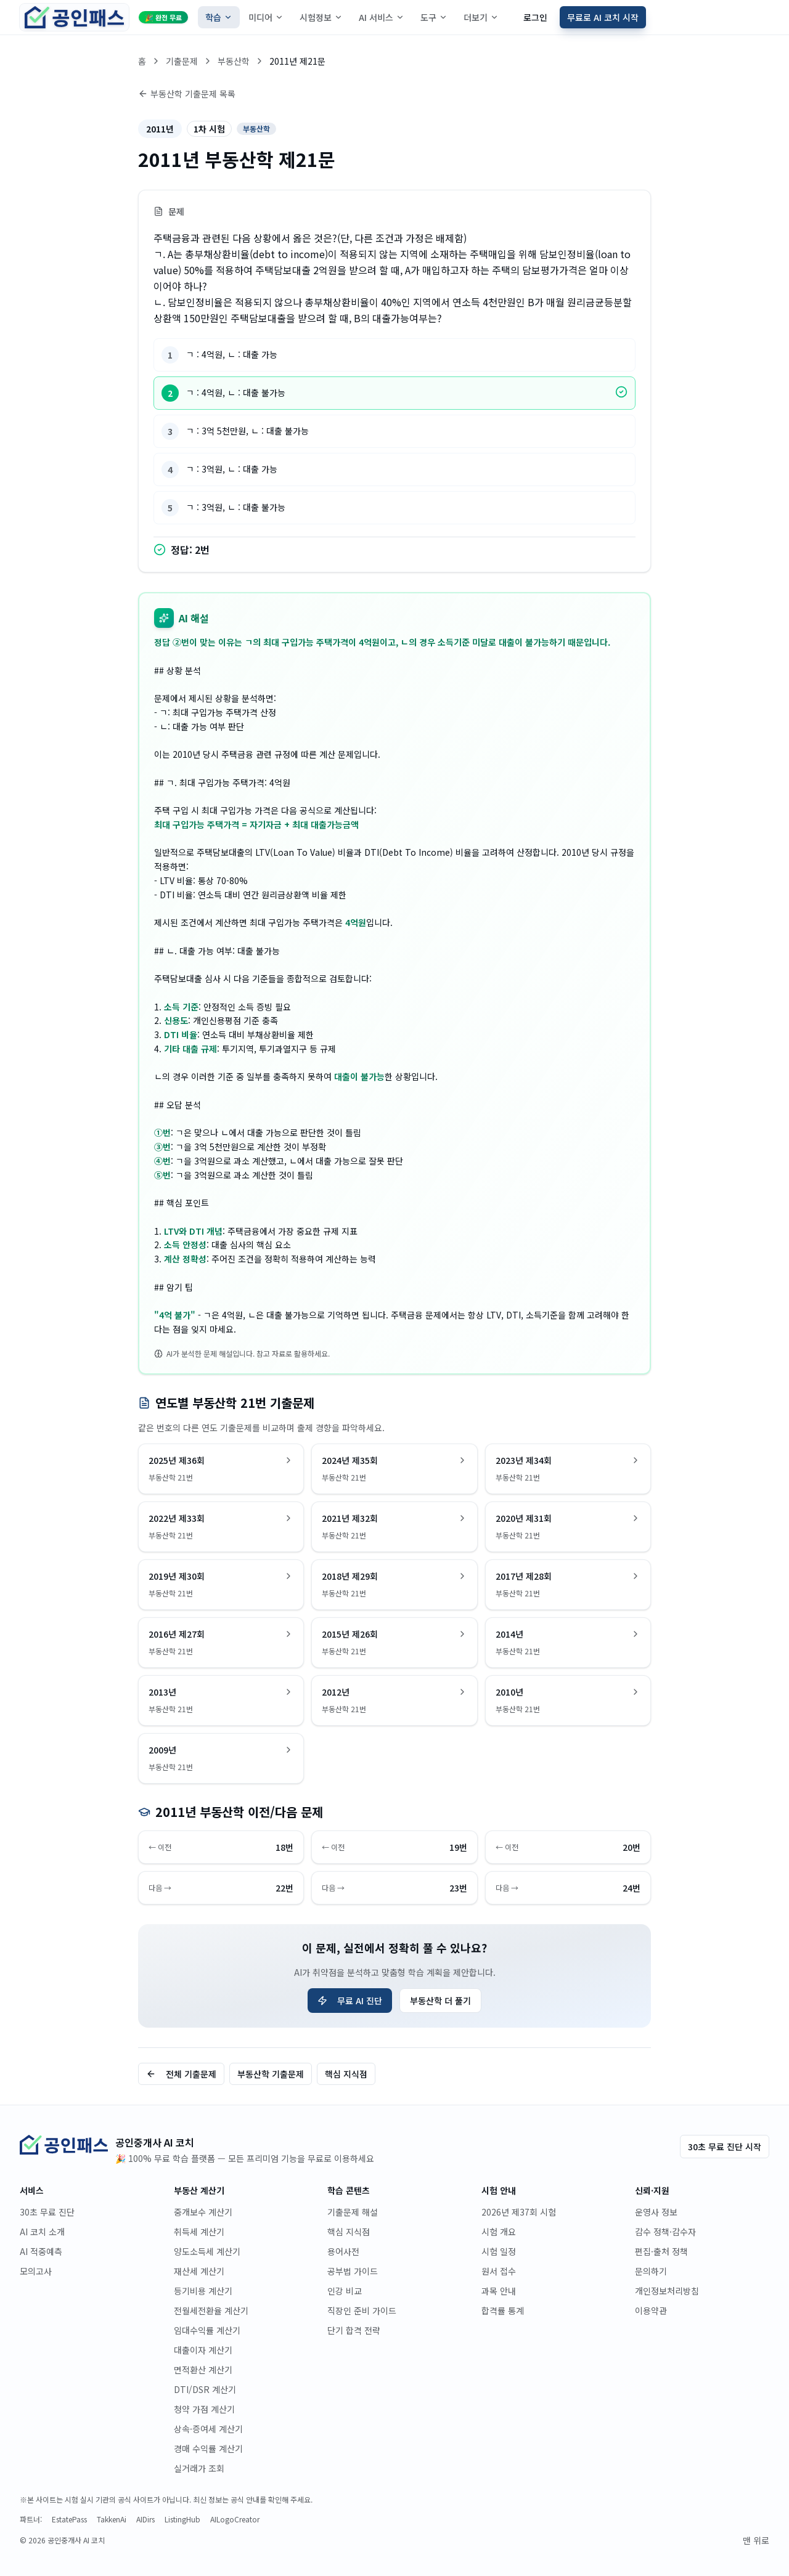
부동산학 (234, 61)
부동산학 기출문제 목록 (186, 93)
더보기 (481, 17)
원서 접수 (498, 2271)
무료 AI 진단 (349, 2000)
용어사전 (343, 2251)
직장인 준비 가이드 (361, 2310)
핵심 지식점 (346, 2074)
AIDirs (145, 2519)
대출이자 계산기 (203, 2350)
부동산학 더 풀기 (440, 2000)
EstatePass (69, 2519)
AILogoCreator (235, 2519)
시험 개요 (498, 2231)
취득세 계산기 (199, 2231)
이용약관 (651, 2310)
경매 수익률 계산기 (208, 2448)
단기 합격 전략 (353, 2330)
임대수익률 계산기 (207, 2330)
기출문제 (182, 61)
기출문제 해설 (352, 2212)
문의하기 (651, 2271)
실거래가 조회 (199, 2468)
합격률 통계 (502, 2310)
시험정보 (321, 17)
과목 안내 (498, 2291)
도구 (434, 17)
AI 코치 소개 (42, 2231)
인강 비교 (344, 2291)
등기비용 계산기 (203, 2291)
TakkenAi (111, 2519)
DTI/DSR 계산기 (205, 2389)
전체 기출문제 (181, 2074)
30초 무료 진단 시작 (724, 2146)
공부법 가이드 (352, 2271)
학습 (218, 17)
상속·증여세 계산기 (208, 2429)
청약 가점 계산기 (204, 2409)
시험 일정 (498, 2251)
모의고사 (36, 2271)
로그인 (535, 17)
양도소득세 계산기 (207, 2251)
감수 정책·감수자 (665, 2231)
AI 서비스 (381, 17)
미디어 (266, 17)
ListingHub (182, 2519)
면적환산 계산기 (203, 2369)
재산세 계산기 (199, 2271)
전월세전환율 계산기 (211, 2310)
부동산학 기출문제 (270, 2074)
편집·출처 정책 (661, 2251)
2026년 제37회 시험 (518, 2212)
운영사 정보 (656, 2212)
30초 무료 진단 (47, 2212)
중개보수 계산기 (203, 2212)
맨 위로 (756, 2540)
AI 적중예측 (41, 2251)
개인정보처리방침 (667, 2291)
